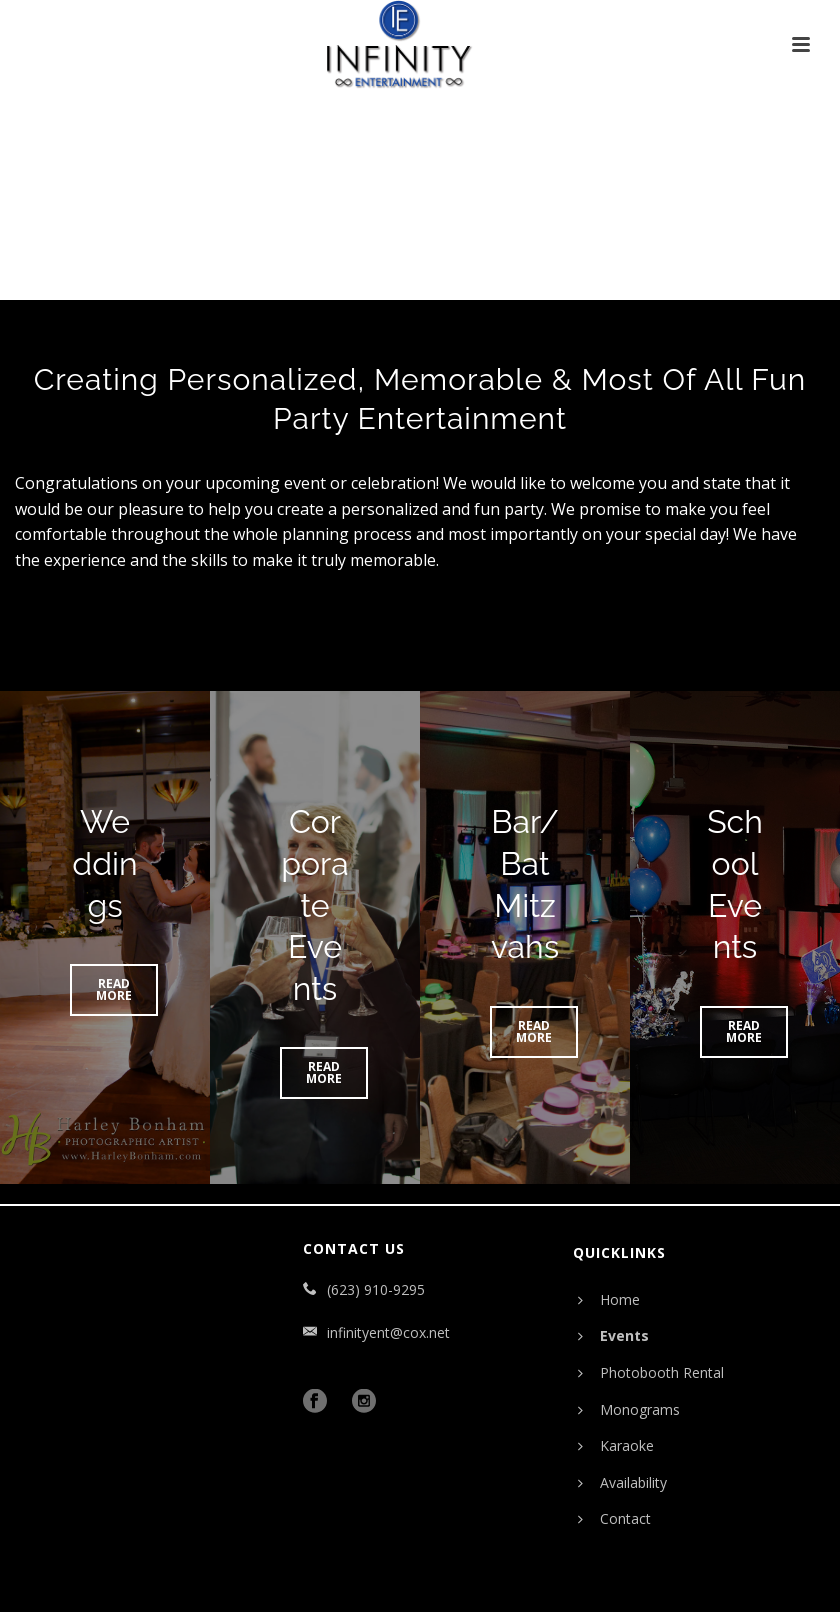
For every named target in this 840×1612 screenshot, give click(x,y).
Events (613, 1335)
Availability (622, 1482)
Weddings (104, 863)
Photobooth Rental (651, 1372)
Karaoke (616, 1445)
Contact (614, 1518)
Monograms (629, 1409)
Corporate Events (314, 904)
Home (609, 1299)
